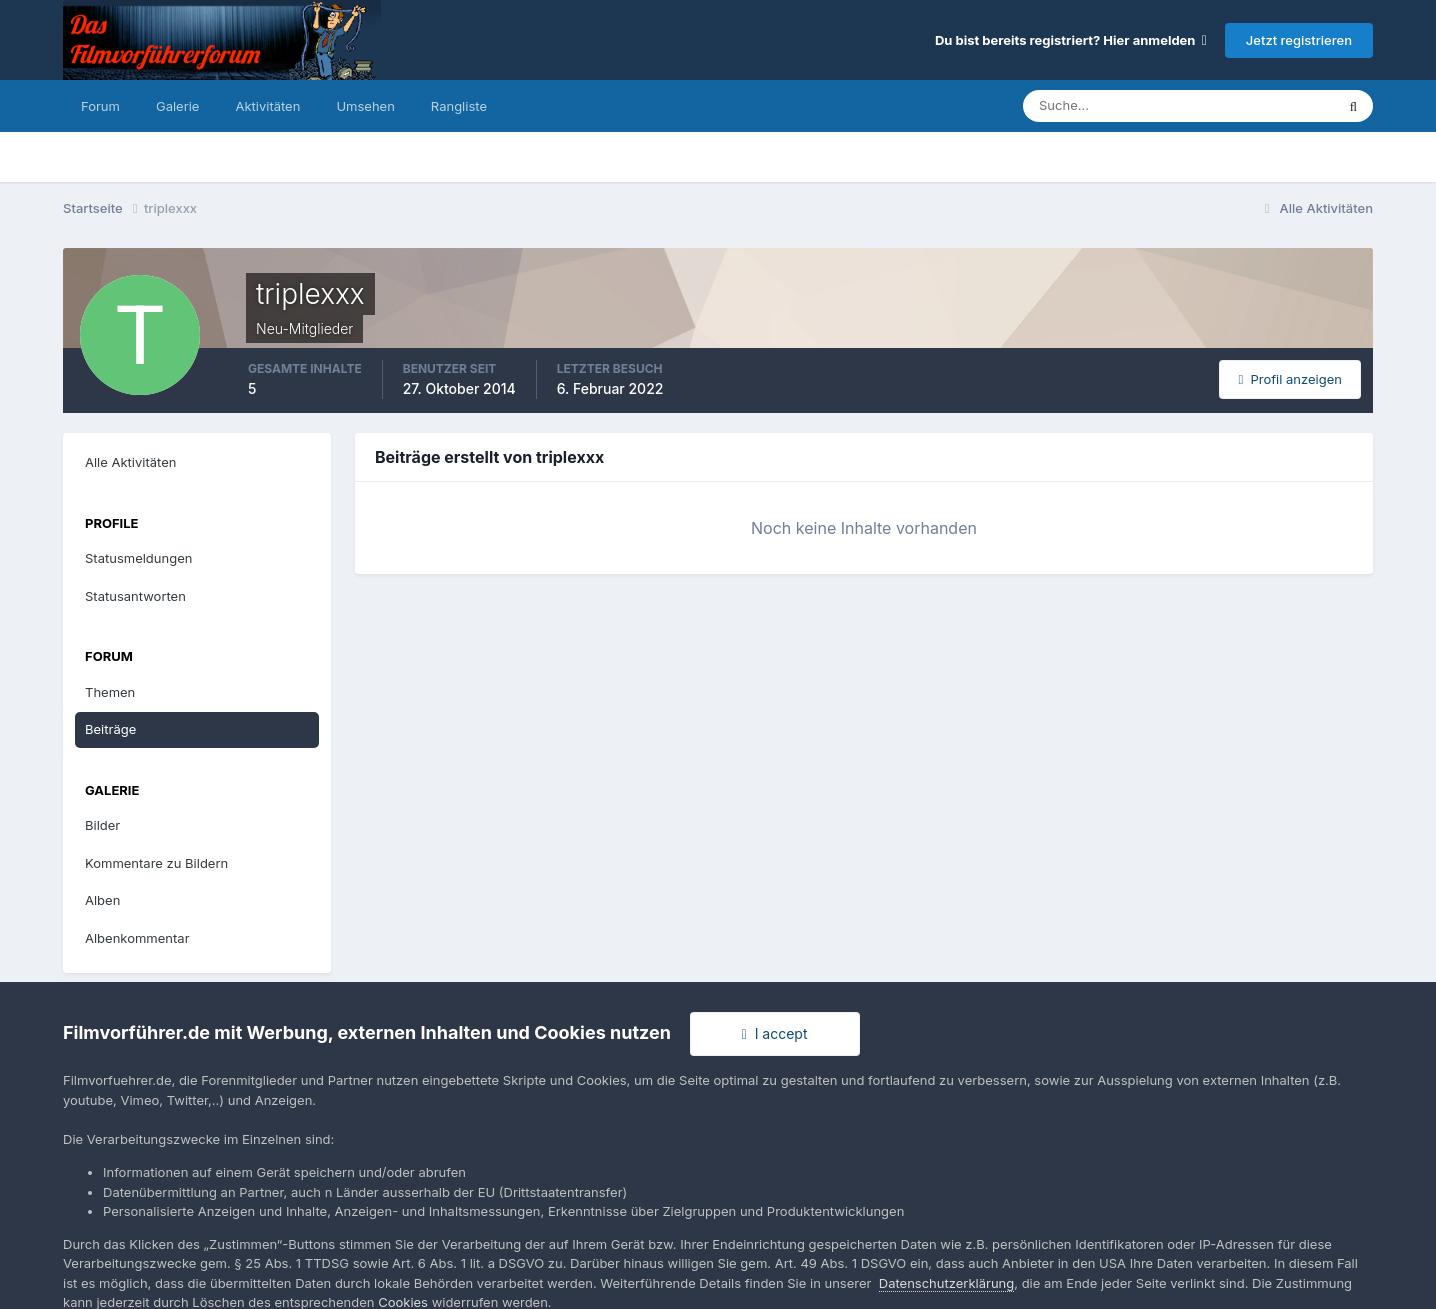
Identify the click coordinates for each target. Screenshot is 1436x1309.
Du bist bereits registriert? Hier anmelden (1071, 40)
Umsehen (365, 106)
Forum (100, 106)
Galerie (177, 106)
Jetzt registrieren (1299, 40)
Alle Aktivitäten (130, 462)
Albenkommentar (137, 938)
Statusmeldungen (138, 558)
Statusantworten (135, 596)
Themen (110, 692)
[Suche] (1109, 106)
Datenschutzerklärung (946, 1283)
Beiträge (110, 729)
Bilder (102, 825)
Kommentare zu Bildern (156, 863)
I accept (775, 1033)
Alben (102, 900)
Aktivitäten (267, 106)
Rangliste (459, 106)
